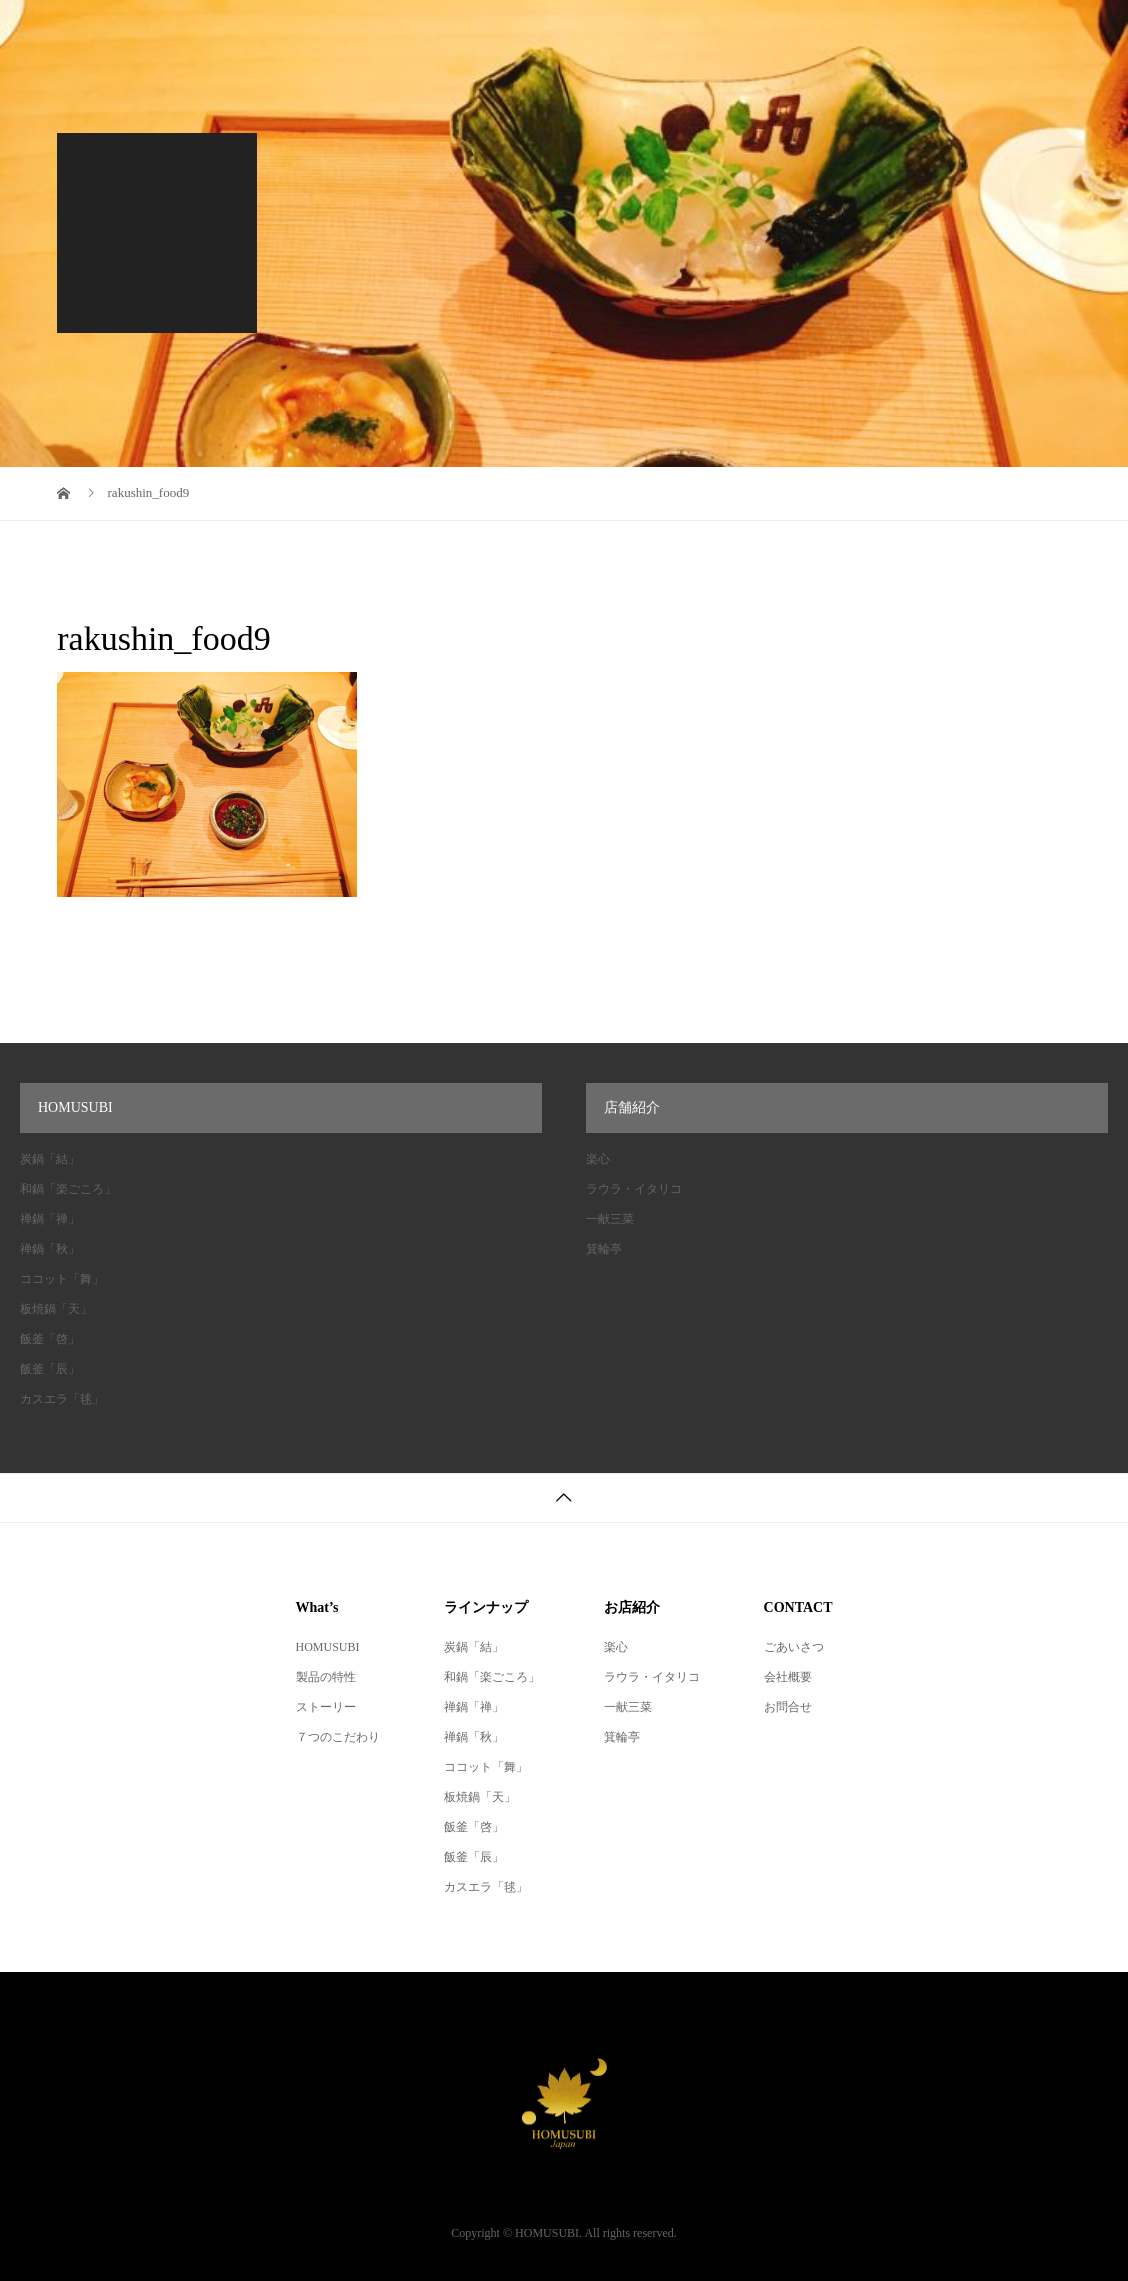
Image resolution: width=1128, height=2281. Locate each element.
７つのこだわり (338, 1737)
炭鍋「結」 (50, 1159)
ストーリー (326, 1707)
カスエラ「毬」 (62, 1399)
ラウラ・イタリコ (634, 1189)
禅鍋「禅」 (50, 1219)
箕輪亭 (604, 1249)
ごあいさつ (794, 1647)
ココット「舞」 (62, 1279)
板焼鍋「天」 (56, 1309)
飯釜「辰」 (50, 1369)
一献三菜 (610, 1219)
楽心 (598, 1159)
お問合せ (788, 1707)
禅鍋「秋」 (50, 1249)
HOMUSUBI (328, 1647)
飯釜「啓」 (50, 1339)
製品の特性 (326, 1677)
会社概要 (426, 48)
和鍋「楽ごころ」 (68, 1189)
